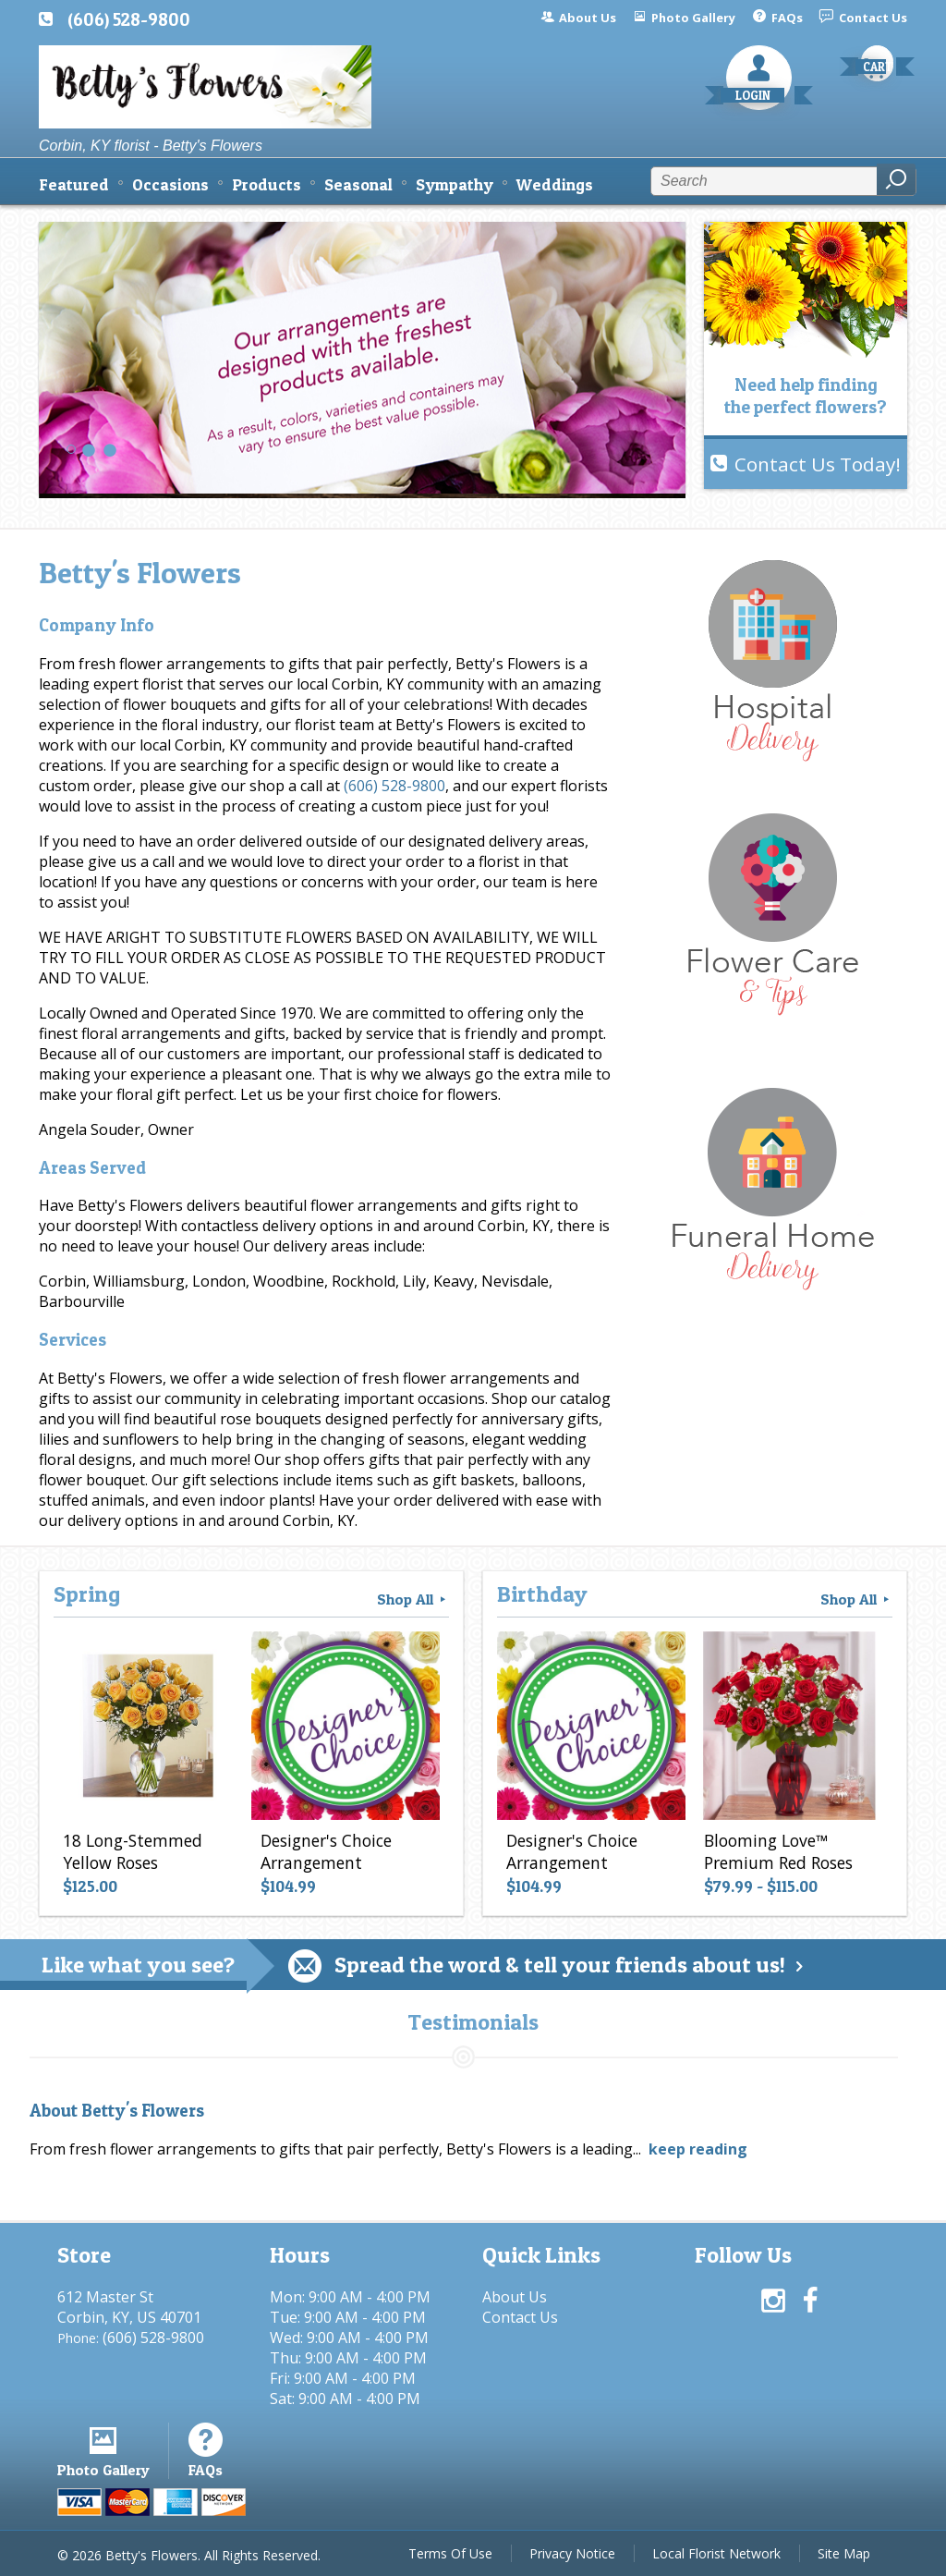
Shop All (413, 1599)
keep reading (698, 2149)
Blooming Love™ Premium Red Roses (778, 1851)
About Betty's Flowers (117, 2110)
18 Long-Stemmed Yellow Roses (132, 1851)
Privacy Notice (572, 2553)
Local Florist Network (716, 2553)
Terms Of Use (450, 2553)
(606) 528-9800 (128, 19)
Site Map (844, 2553)
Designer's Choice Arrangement (326, 1851)
